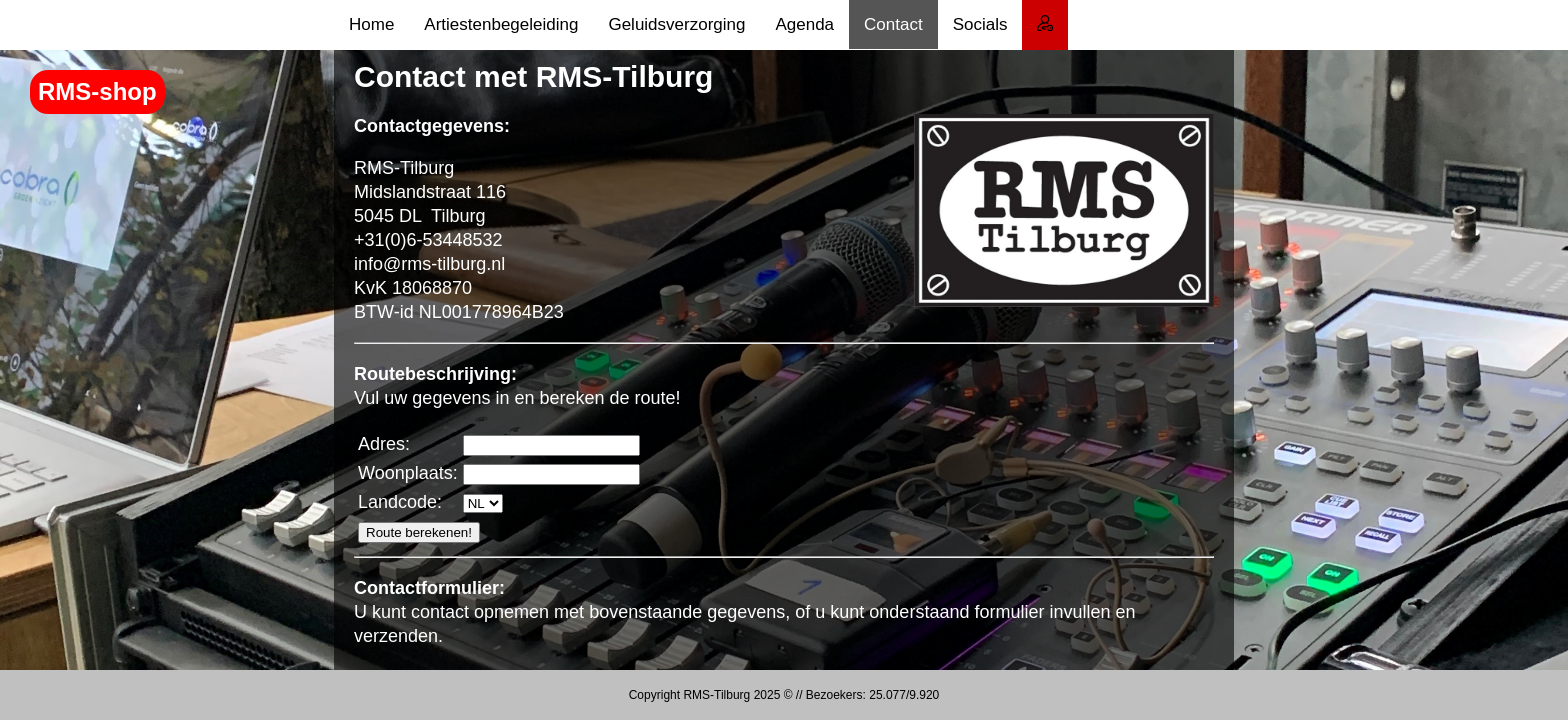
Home (371, 24)
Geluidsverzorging (676, 24)
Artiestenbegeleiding (501, 24)
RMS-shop (97, 91)
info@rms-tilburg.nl (429, 264)
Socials (980, 24)
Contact (893, 24)
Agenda (804, 24)
